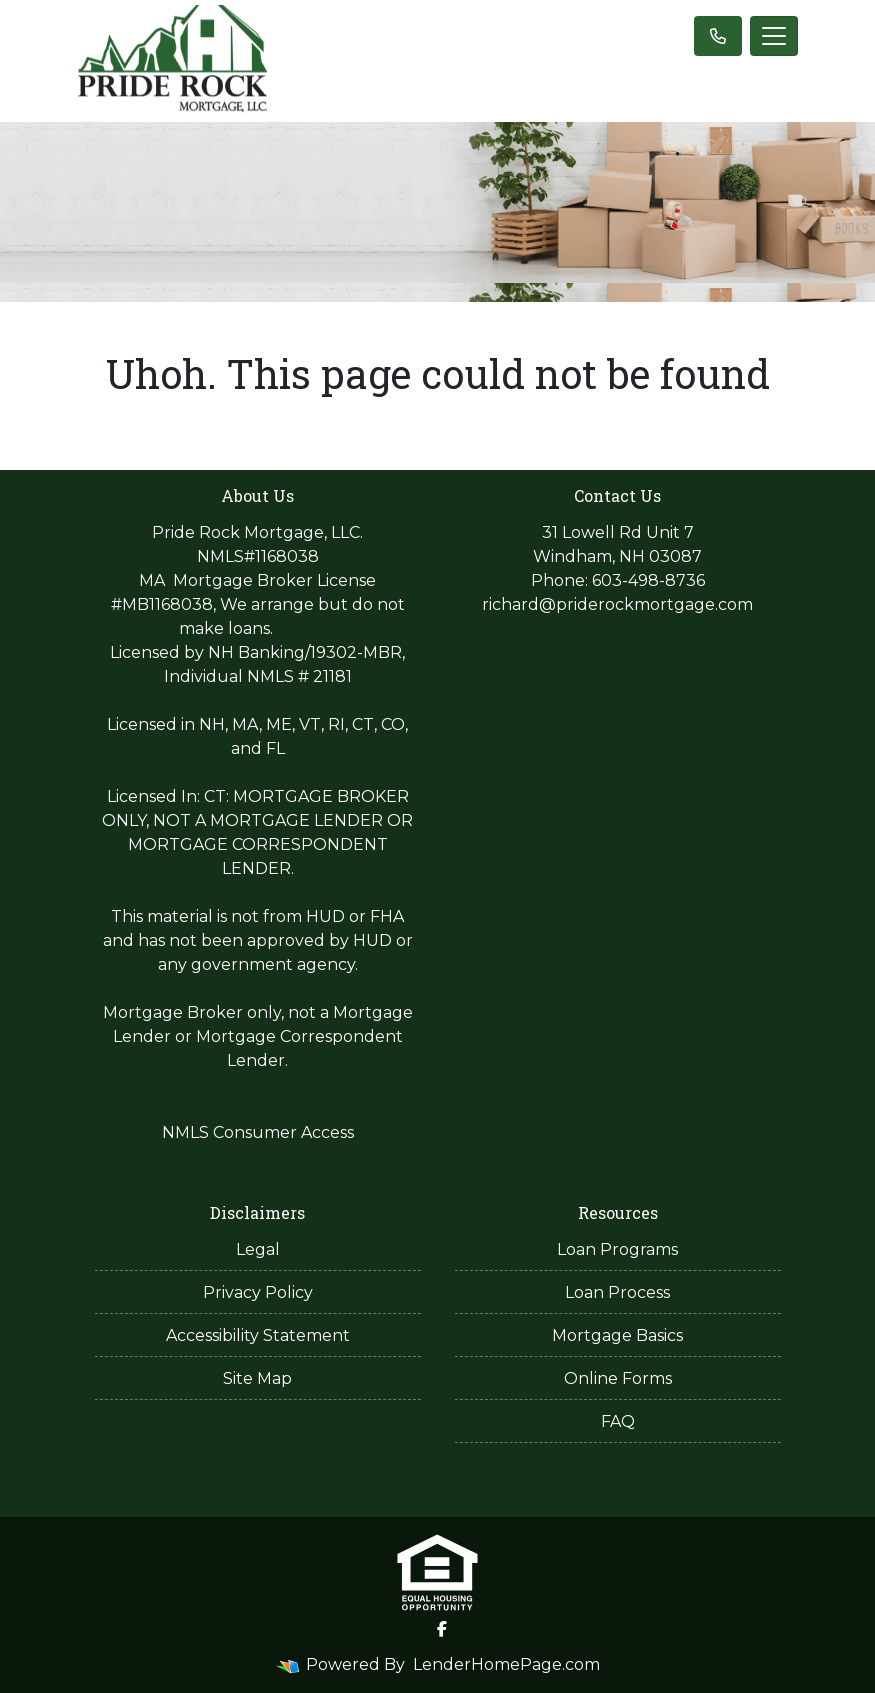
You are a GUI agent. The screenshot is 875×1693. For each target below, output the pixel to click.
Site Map (257, 1378)
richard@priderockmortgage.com (617, 604)
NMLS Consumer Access (258, 1132)
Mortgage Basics (617, 1335)
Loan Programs (617, 1249)
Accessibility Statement (258, 1335)
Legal (258, 1249)
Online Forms (618, 1378)
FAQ (618, 1421)
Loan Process (617, 1292)
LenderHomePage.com (506, 1664)
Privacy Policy (258, 1292)
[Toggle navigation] (774, 36)
